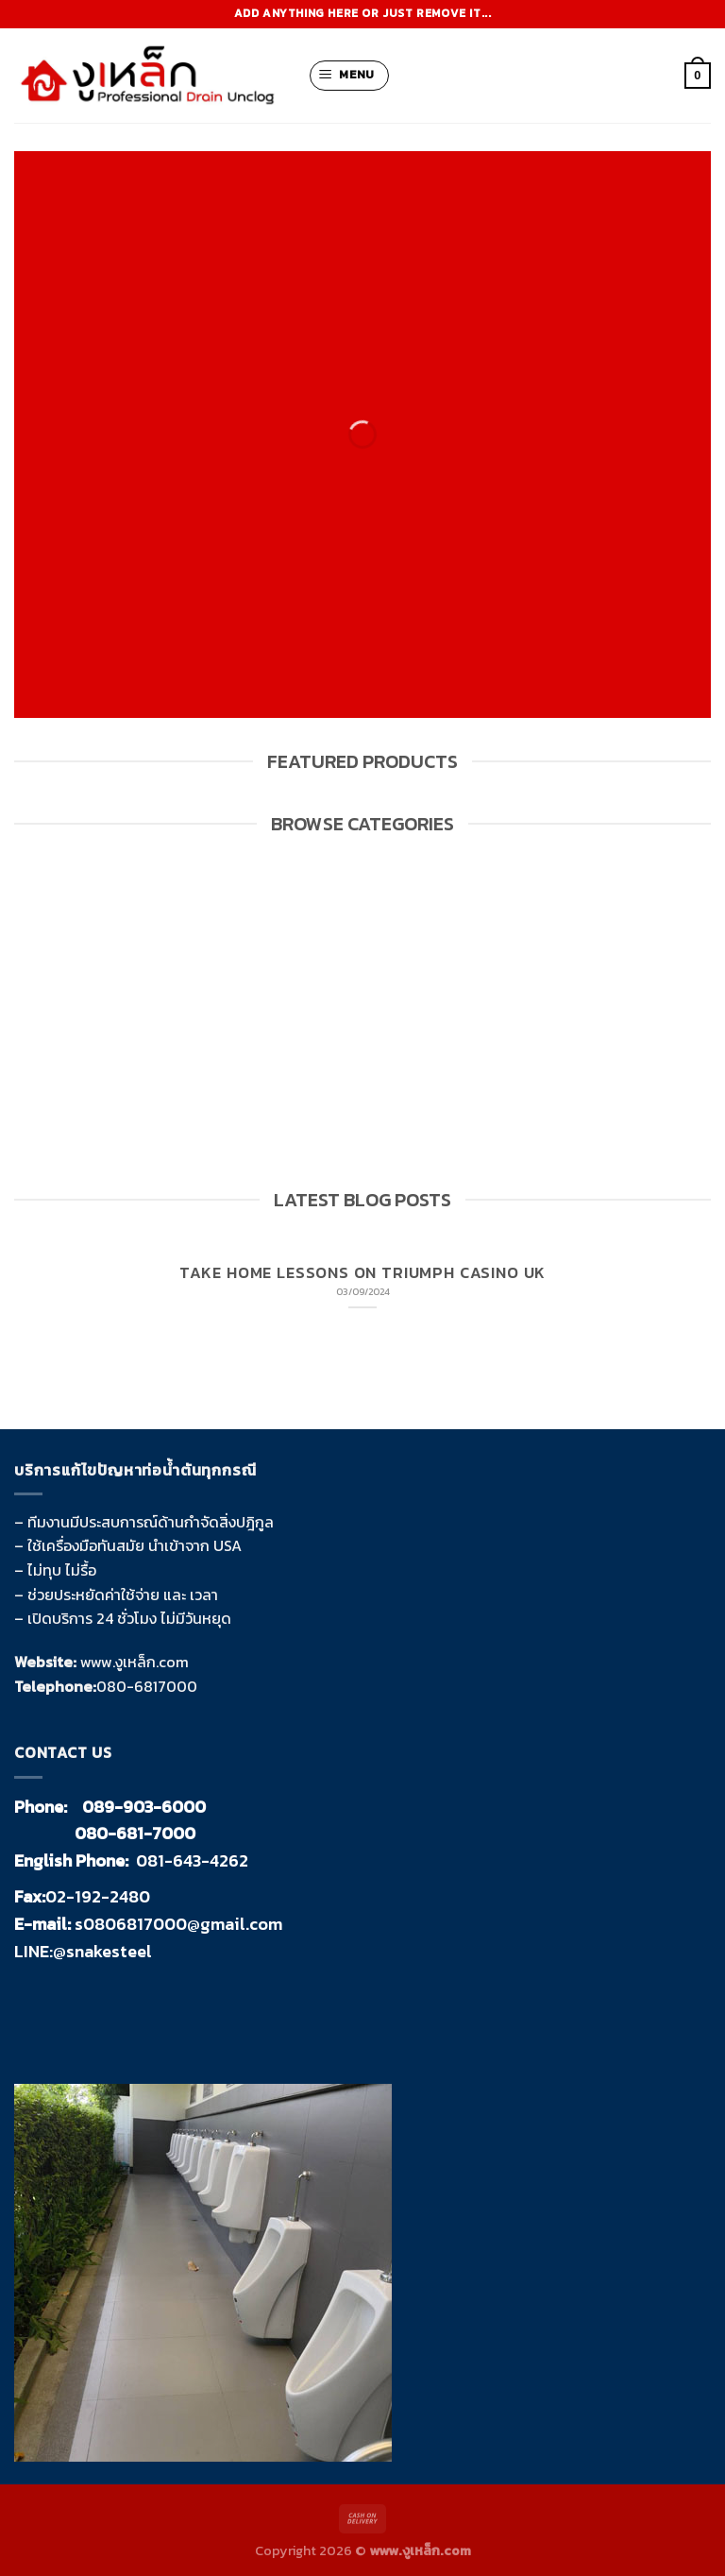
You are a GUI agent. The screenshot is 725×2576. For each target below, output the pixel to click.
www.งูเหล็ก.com (134, 1661)
